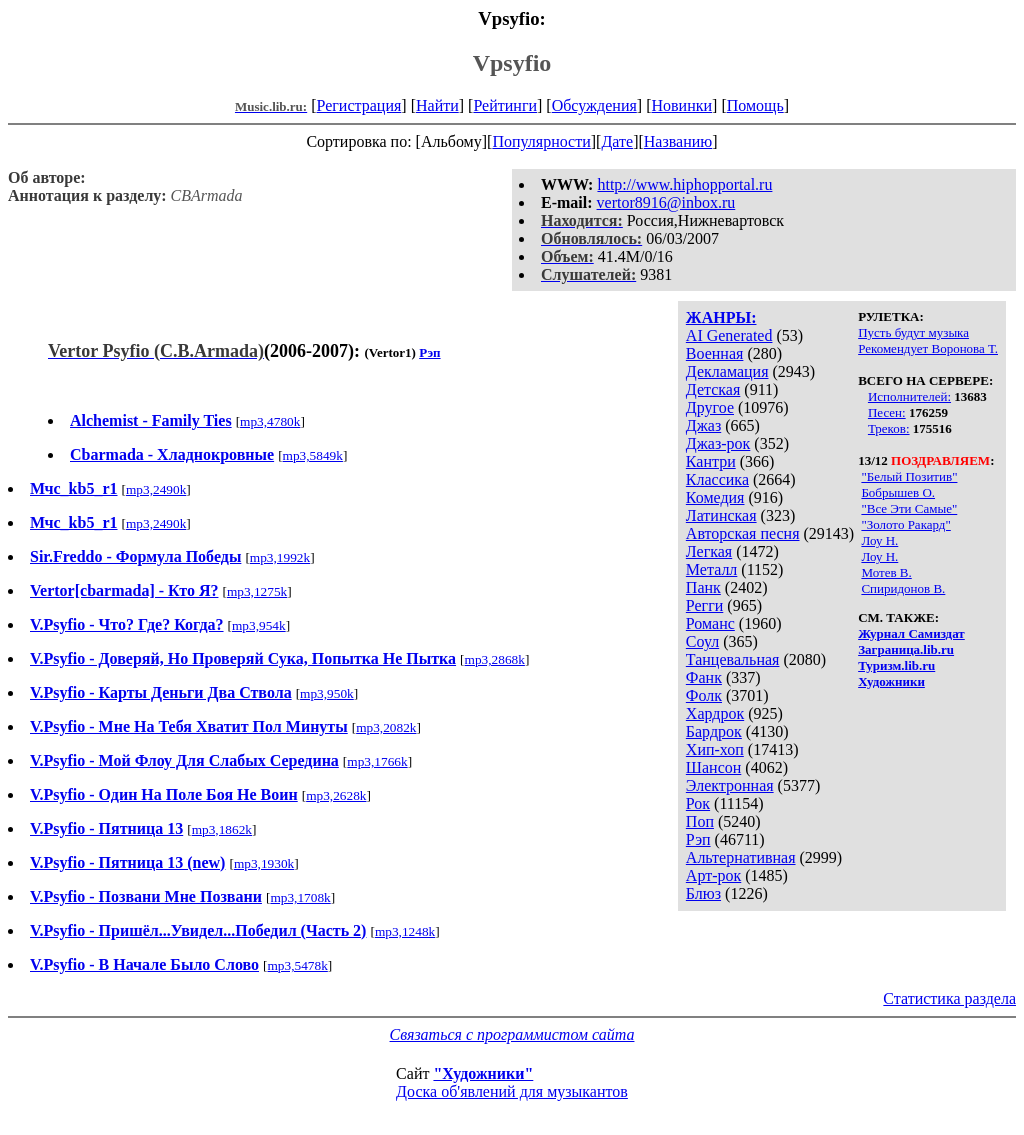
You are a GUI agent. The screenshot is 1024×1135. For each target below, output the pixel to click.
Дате (617, 141)
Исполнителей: (909, 396)
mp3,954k (259, 625)
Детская (713, 389)
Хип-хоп (715, 749)
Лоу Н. (879, 540)
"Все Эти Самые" (909, 508)
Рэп (698, 839)
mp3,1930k (264, 863)
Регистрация (359, 105)
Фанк (704, 677)
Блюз (703, 893)
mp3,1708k (300, 897)
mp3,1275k (257, 591)
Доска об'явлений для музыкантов (512, 1091)
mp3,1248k (405, 931)
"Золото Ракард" (905, 524)
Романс (710, 623)
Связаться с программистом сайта (512, 1034)
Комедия (715, 497)
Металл (712, 569)
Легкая (709, 551)
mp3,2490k (156, 489)
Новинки (681, 105)
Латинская (721, 515)
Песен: (887, 412)
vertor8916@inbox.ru (666, 202)
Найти (437, 105)
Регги (704, 605)
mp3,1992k (280, 557)
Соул (702, 641)
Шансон (713, 767)
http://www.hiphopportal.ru (684, 184)
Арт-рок (713, 875)
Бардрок (714, 731)
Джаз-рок (718, 443)
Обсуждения (594, 105)
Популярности (541, 141)
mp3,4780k (270, 421)
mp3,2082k (386, 727)
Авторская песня (743, 533)
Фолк (704, 695)
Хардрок (715, 713)
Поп (700, 821)
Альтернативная (741, 857)
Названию (678, 141)
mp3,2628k (336, 795)
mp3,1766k (377, 761)
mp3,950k (327, 693)
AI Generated (729, 335)
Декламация (727, 371)
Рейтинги (505, 105)
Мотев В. (886, 572)
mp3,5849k (313, 455)
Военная (715, 353)
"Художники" (483, 1073)
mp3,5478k (297, 965)
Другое (710, 407)
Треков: (889, 428)
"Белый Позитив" (909, 476)
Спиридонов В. (903, 588)
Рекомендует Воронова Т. (928, 348)
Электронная (730, 785)
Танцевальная (733, 659)
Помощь (755, 105)
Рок (698, 803)
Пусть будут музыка (913, 332)
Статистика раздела (949, 998)
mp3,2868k (495, 659)
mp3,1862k (222, 829)
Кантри (711, 461)
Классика (717, 479)
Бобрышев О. (898, 492)
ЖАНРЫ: (721, 317)
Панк (703, 587)
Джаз (703, 425)
